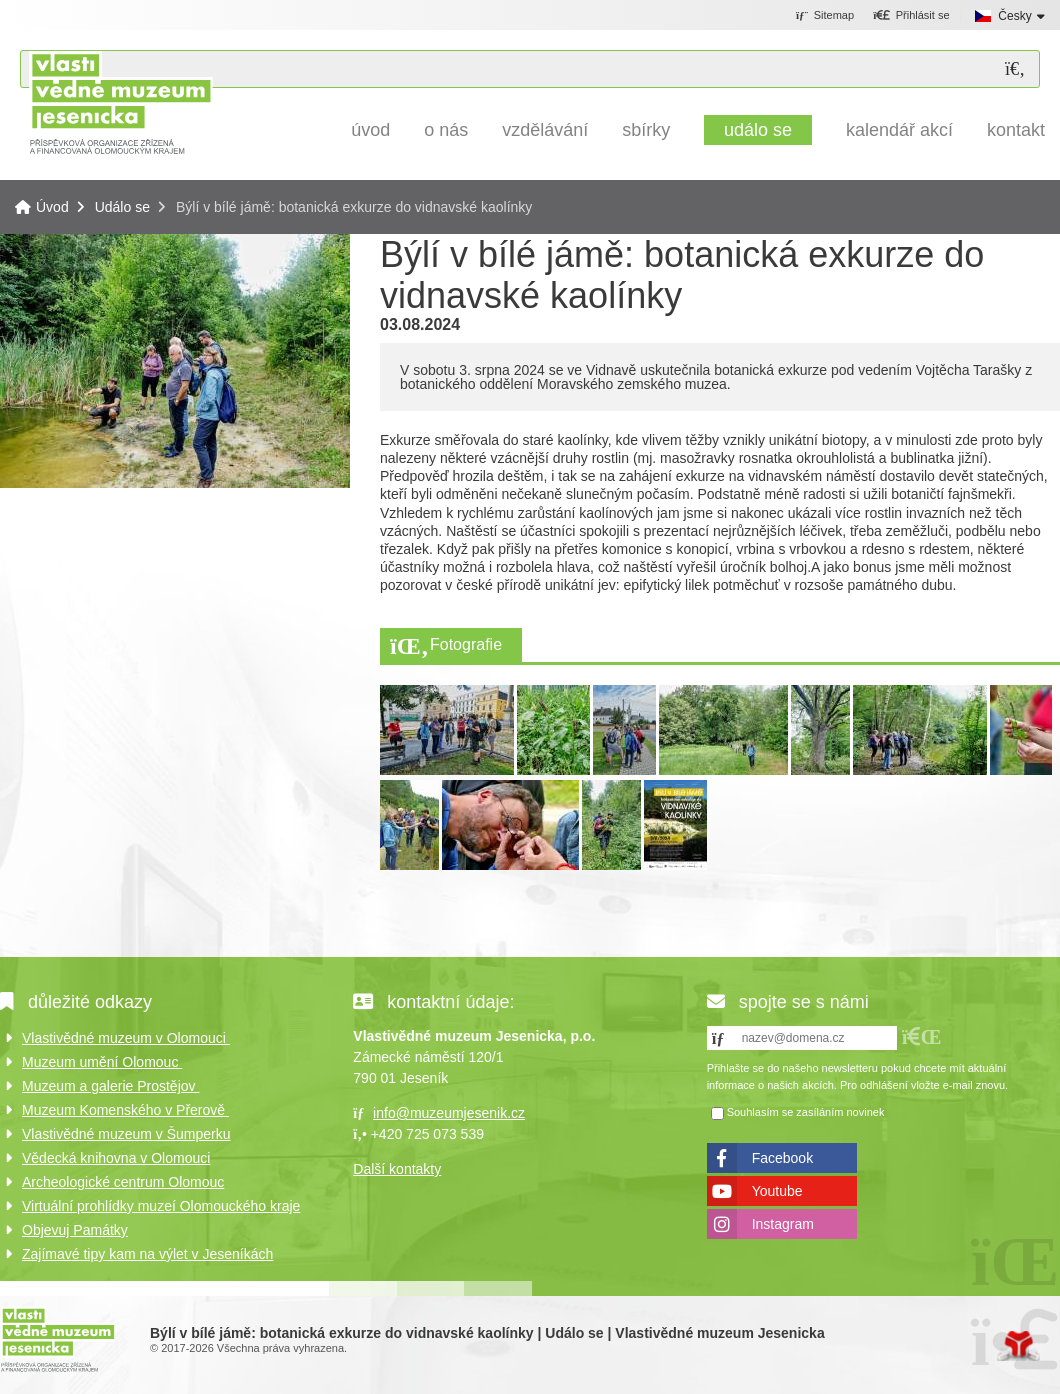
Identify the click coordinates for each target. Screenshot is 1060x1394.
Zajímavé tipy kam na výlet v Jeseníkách (147, 1254)
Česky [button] (1014, 16)
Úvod (120, 102)
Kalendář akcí (899, 130)
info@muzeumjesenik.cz (449, 1113)
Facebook (782, 1158)
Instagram (783, 1224)
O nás (446, 130)
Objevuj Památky (75, 1230)
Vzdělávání (545, 130)
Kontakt (1016, 130)
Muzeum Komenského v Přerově (125, 1110)
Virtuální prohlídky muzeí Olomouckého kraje (161, 1206)
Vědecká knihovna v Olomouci (116, 1158)
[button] (911, 16)
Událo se (758, 130)
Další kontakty (397, 1169)
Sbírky (646, 130)
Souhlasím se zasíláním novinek (806, 1112)
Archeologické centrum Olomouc (123, 1182)
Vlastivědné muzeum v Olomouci (126, 1038)
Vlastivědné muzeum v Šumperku (126, 1134)
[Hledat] (1015, 69)
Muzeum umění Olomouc (102, 1062)
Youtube (777, 1191)
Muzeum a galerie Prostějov (110, 1086)
